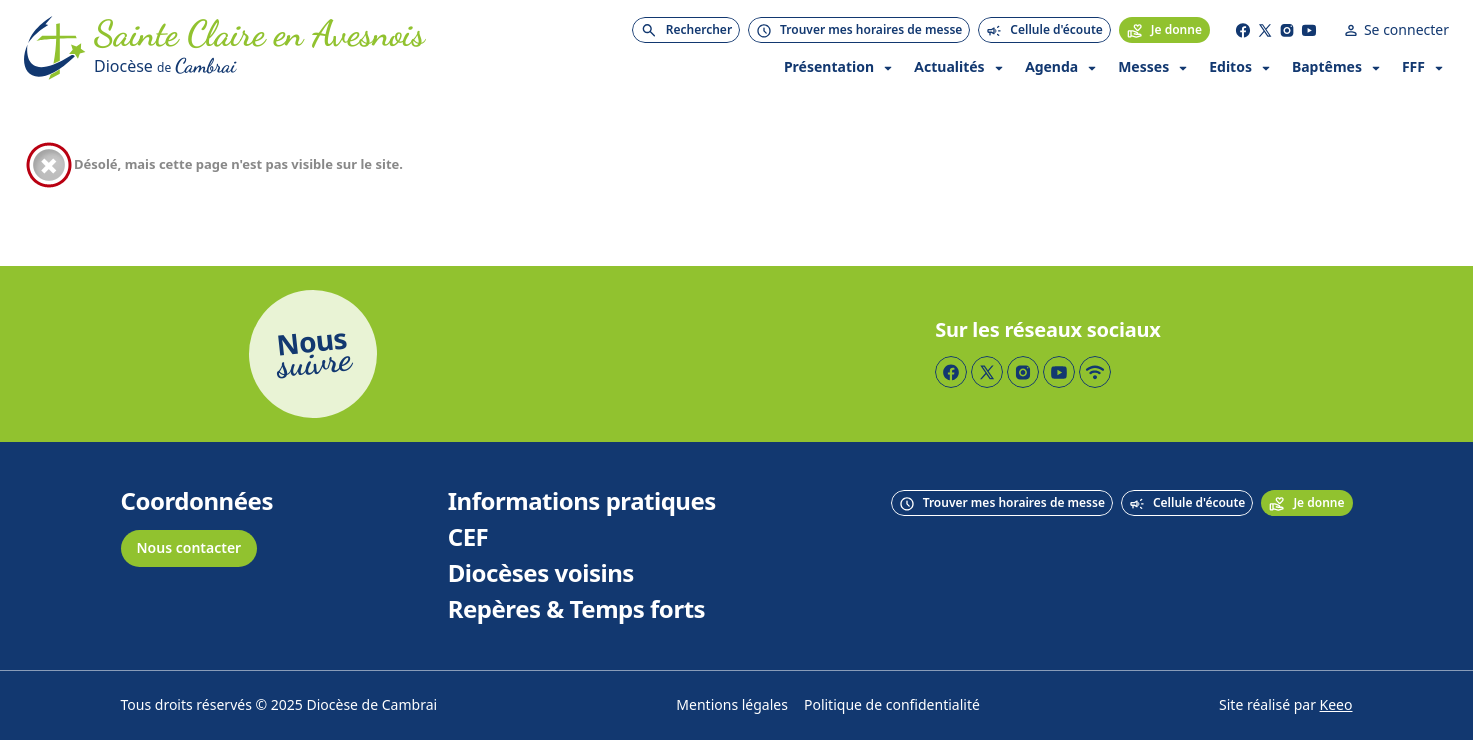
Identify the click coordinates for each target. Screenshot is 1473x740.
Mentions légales (732, 705)
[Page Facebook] (1243, 30)
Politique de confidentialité (892, 705)
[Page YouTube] (1309, 30)
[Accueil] (55, 48)
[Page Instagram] (1287, 30)
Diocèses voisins (541, 574)
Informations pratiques (582, 502)
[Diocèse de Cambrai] (259, 66)
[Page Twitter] (1265, 30)
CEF (468, 538)
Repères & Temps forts (576, 610)
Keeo (1336, 705)
